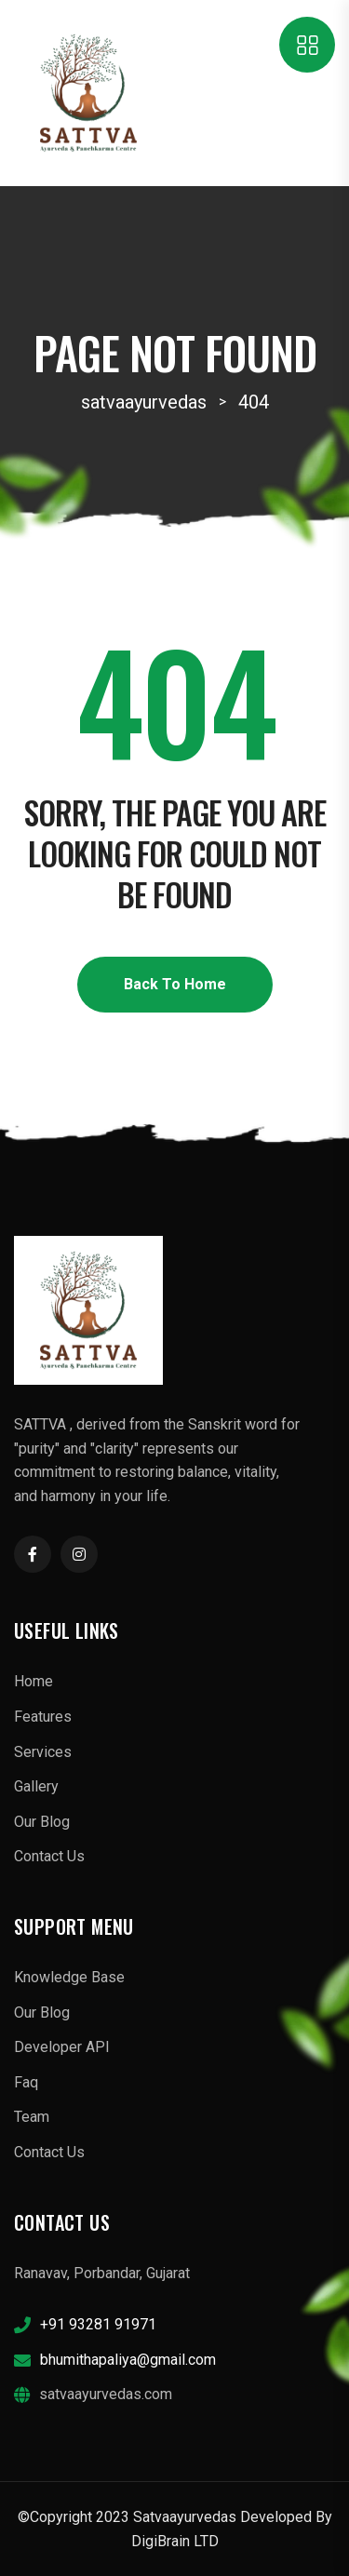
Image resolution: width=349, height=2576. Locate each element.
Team (31, 2117)
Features (43, 1716)
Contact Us (49, 1856)
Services (43, 1752)
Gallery (36, 1786)
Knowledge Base (69, 1977)
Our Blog (42, 1822)
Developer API (62, 2047)
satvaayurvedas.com (105, 2394)
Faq (26, 2082)
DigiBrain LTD (175, 2541)
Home (33, 1681)
